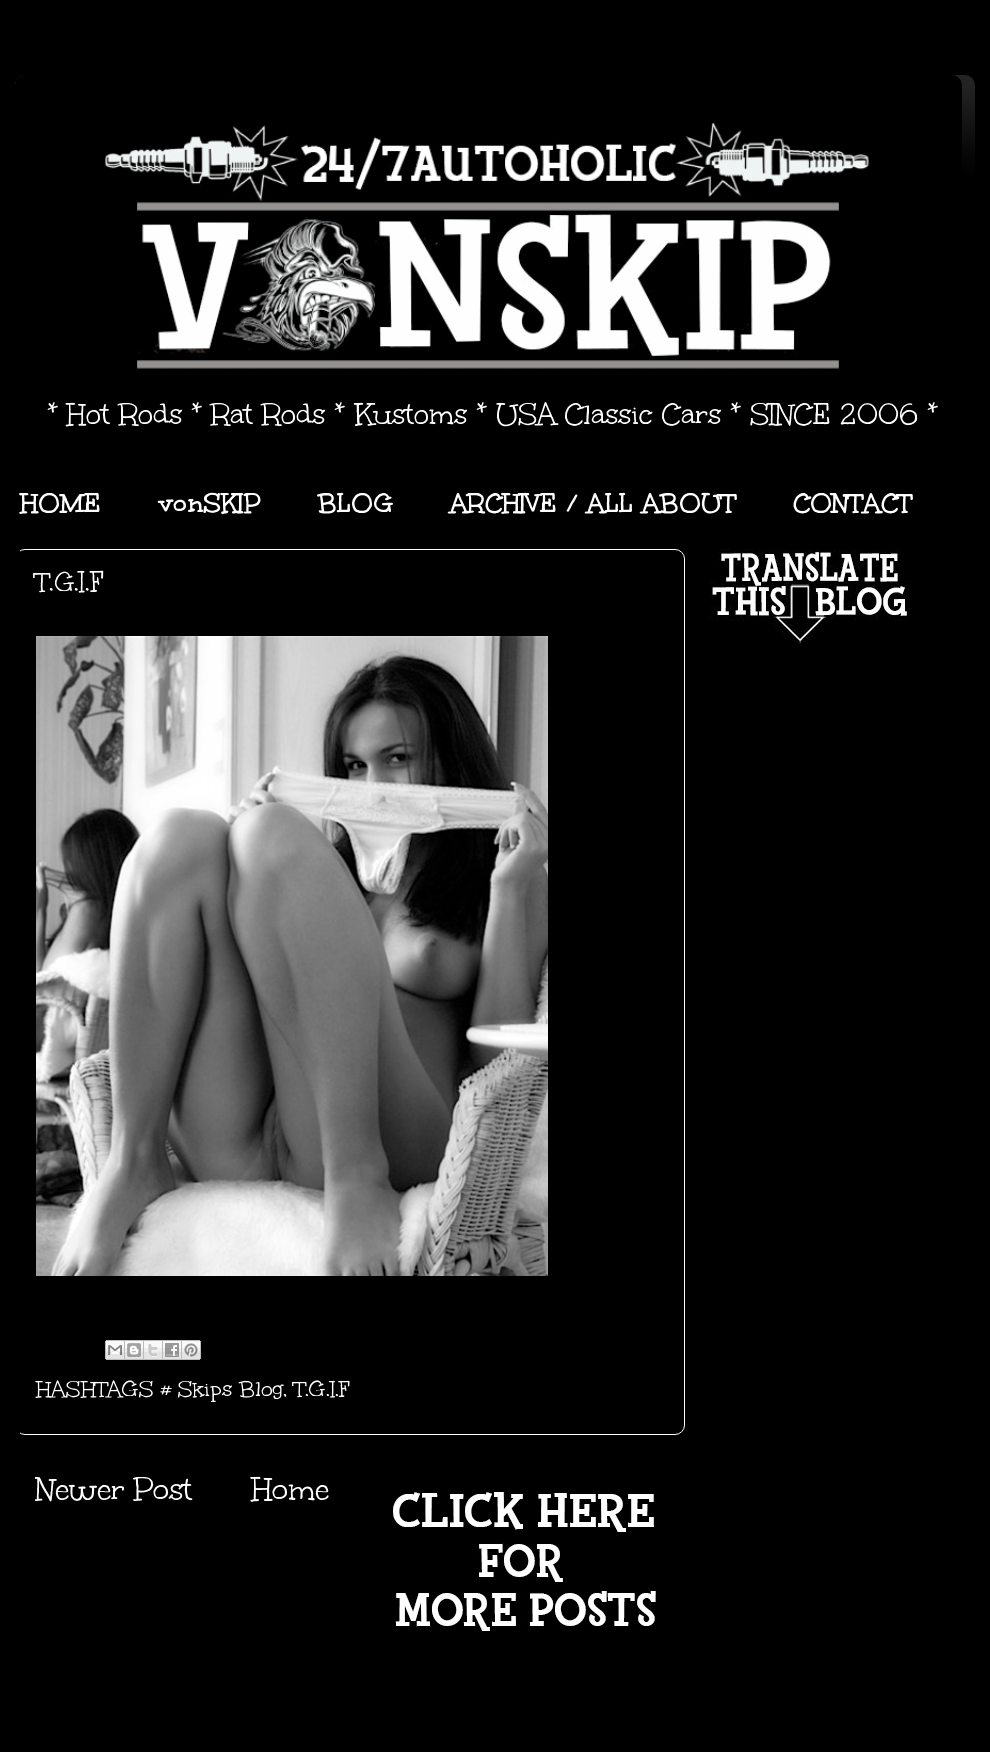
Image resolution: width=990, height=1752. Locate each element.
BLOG (355, 503)
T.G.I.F (322, 1389)
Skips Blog (230, 1389)
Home (290, 1489)
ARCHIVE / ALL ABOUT (593, 503)
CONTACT (852, 503)
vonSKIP (209, 503)
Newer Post (113, 1489)
